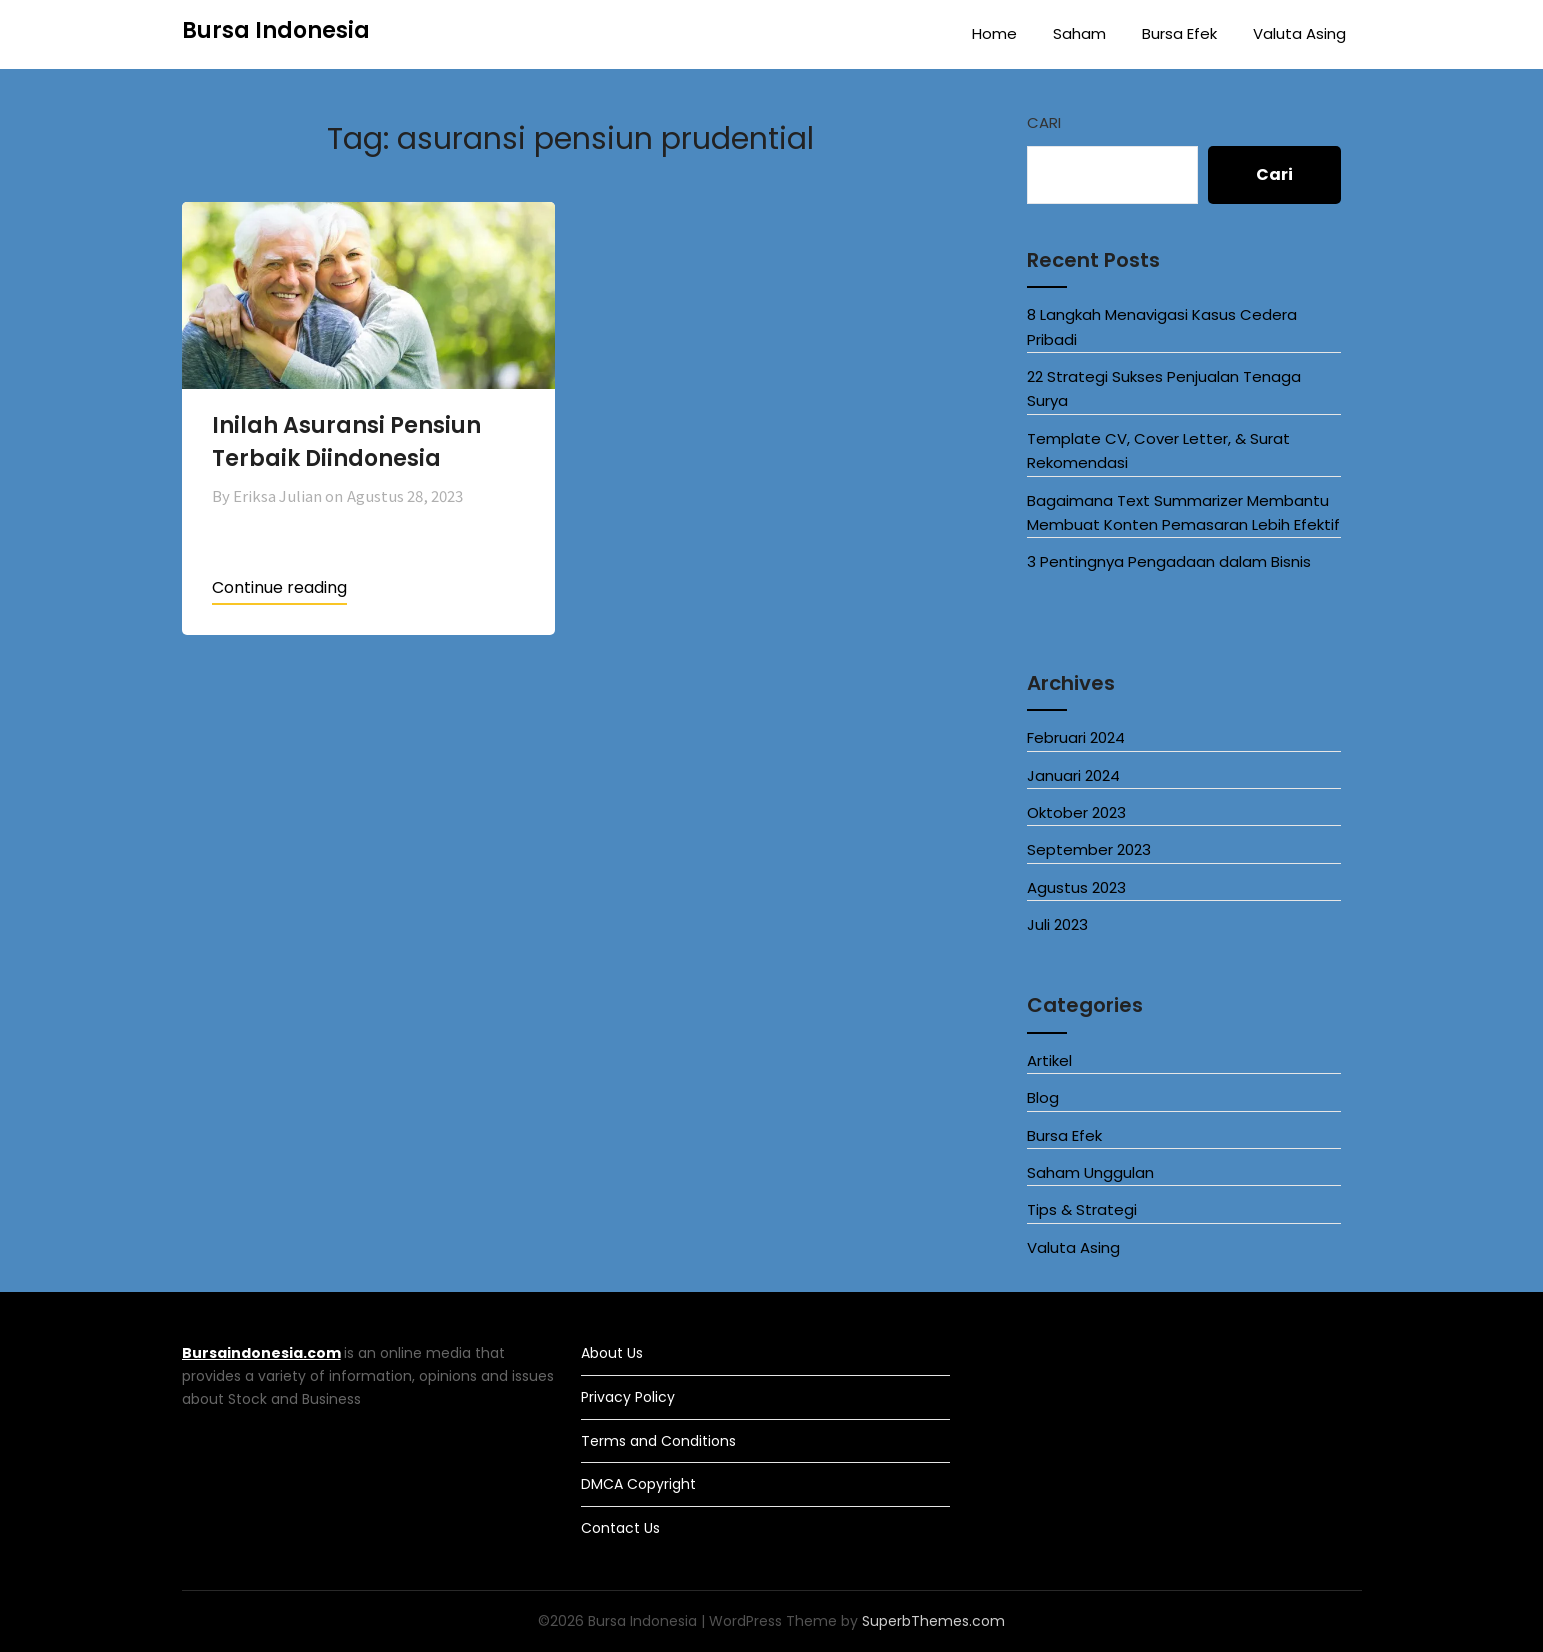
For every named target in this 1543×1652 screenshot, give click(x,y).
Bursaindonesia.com (261, 1353)
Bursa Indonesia (276, 30)
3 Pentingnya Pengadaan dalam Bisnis (1169, 561)
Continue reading (279, 587)
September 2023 (1089, 849)
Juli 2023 (1057, 924)
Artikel (1049, 1060)
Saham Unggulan (1090, 1172)
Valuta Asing (1299, 33)
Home (994, 33)
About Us (612, 1353)
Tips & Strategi (1082, 1209)
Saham (1079, 33)
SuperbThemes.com (933, 1621)
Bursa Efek (1179, 33)
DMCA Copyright (638, 1484)
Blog (1043, 1097)
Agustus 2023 (1076, 887)
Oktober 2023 (1076, 812)
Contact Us (620, 1528)
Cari (1044, 122)
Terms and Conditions (658, 1441)
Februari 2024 (1076, 737)
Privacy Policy (628, 1397)
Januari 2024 (1073, 775)
